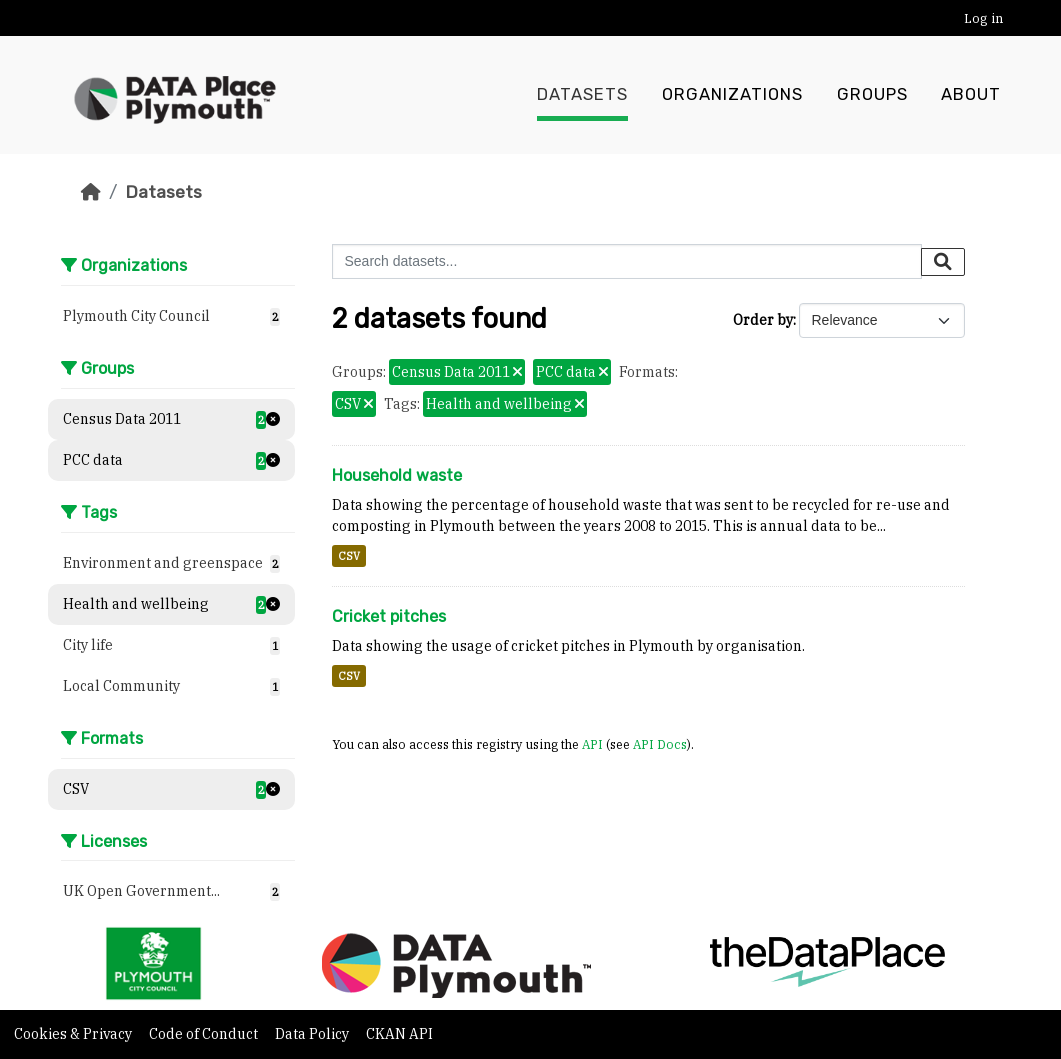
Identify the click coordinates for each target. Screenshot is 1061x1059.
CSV (349, 556)
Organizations (732, 95)
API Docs (660, 744)
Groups (872, 95)
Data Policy (313, 1034)
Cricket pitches (389, 616)
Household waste (397, 475)
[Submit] (943, 262)
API (592, 744)
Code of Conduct (205, 1034)
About (971, 95)
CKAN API (399, 1034)
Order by (763, 320)
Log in (983, 18)
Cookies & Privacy (74, 1034)
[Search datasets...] (627, 261)
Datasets (582, 95)
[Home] (91, 192)
